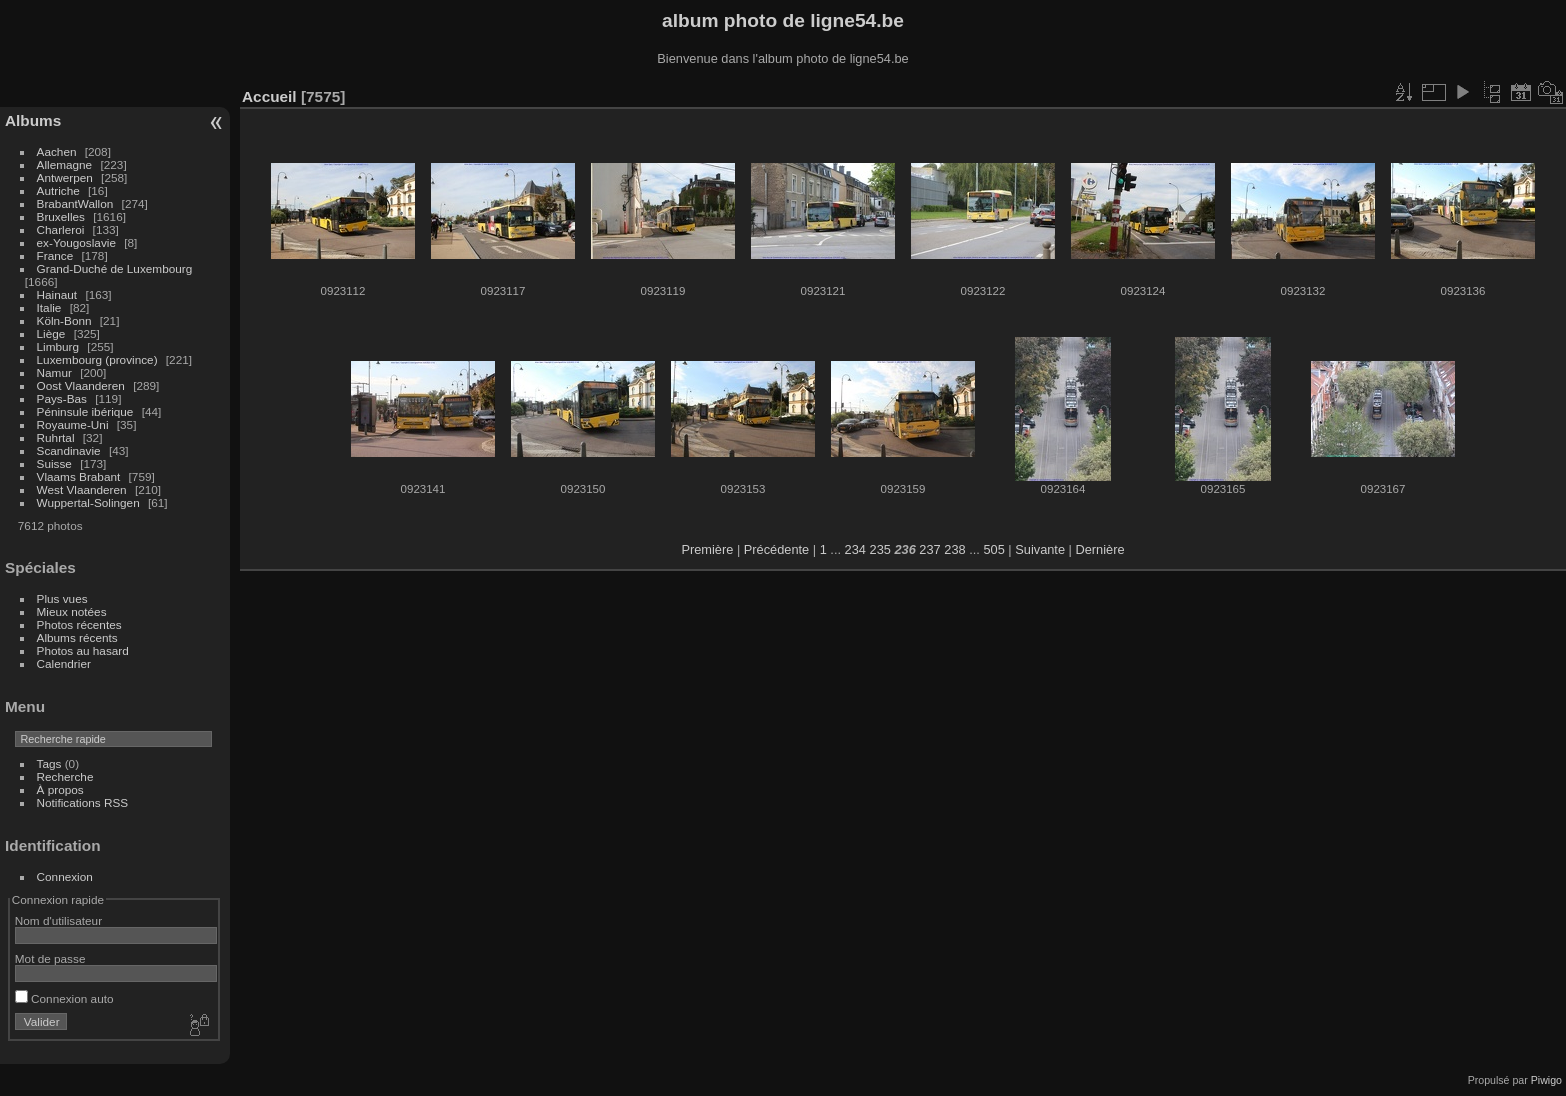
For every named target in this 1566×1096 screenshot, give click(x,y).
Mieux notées (72, 611)
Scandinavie (69, 450)
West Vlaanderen (82, 489)
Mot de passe (50, 958)
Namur (54, 372)
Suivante (1040, 549)
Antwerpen (65, 177)
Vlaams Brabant (79, 476)
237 (929, 549)
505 (993, 549)
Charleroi (61, 229)
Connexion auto (64, 998)
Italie (49, 307)
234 (855, 549)
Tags (49, 763)
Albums (33, 120)
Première (707, 549)
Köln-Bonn (64, 320)
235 (880, 549)
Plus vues (62, 598)
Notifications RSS (83, 802)
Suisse (54, 463)
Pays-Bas (62, 398)
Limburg (58, 346)
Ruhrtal (56, 437)
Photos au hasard (83, 650)
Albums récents (77, 637)
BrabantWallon (75, 203)
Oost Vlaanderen (81, 385)
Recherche (65, 776)
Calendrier (64, 663)
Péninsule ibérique (85, 411)
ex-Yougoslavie (76, 242)
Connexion (65, 876)
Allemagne (65, 164)
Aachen (57, 151)
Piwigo (1546, 1080)
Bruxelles (61, 216)
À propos (60, 789)
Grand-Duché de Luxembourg (115, 268)
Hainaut (57, 294)
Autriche (58, 190)
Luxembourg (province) (97, 359)
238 (954, 549)
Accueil (269, 96)
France (55, 255)
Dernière (1100, 549)
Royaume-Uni (73, 424)
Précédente (776, 549)
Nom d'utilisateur (58, 920)
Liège (51, 333)
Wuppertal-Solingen (88, 502)
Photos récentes (79, 624)
